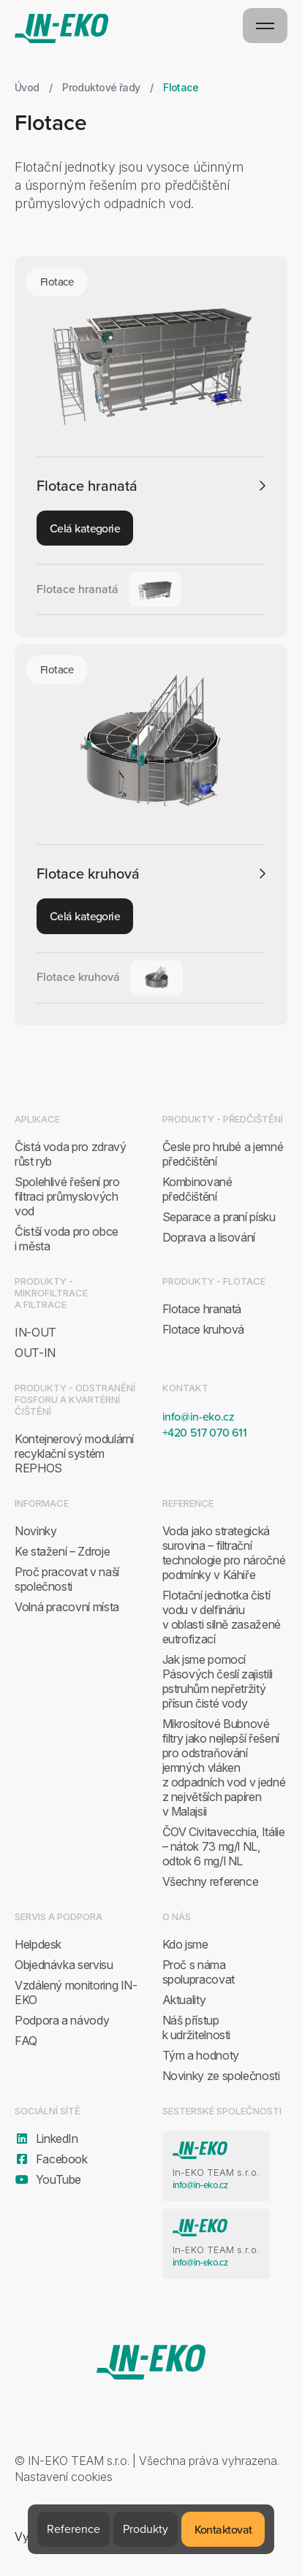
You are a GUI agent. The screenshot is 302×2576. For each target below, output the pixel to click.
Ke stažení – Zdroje (62, 1551)
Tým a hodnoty (200, 2055)
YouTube (48, 2179)
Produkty (145, 2528)
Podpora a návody (62, 2020)
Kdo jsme (185, 1944)
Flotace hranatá (87, 485)
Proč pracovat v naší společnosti (67, 1579)
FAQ (26, 2040)
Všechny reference (210, 1881)
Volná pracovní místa (67, 1607)
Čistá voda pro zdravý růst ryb (70, 1154)
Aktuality (184, 1999)
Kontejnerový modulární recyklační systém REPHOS (74, 1453)
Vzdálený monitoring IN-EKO (76, 1992)
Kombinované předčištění (197, 1189)
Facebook (51, 2159)
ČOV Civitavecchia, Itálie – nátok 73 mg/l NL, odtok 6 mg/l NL (223, 1846)
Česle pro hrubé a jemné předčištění (223, 1154)
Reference (73, 2528)
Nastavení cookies (64, 2476)
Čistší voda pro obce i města (66, 1238)
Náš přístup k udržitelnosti (196, 2027)
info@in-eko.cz (198, 1416)
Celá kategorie (85, 528)
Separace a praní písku (219, 1216)
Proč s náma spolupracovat (198, 1972)
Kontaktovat (223, 2529)
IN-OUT (35, 1332)
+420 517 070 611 (204, 1432)
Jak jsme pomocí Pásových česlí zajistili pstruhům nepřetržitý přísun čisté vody (217, 1681)
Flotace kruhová (88, 873)
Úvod (27, 87)
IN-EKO (62, 28)
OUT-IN (35, 1352)
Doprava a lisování (209, 1237)
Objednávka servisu (64, 1964)
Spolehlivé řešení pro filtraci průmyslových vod (67, 1196)
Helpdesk (38, 1944)
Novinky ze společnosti (221, 2075)
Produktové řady (101, 87)
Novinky (35, 1531)
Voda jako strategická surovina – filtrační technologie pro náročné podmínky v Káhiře (224, 1553)
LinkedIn (46, 2138)
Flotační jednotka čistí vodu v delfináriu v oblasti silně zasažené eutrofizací (221, 1617)
